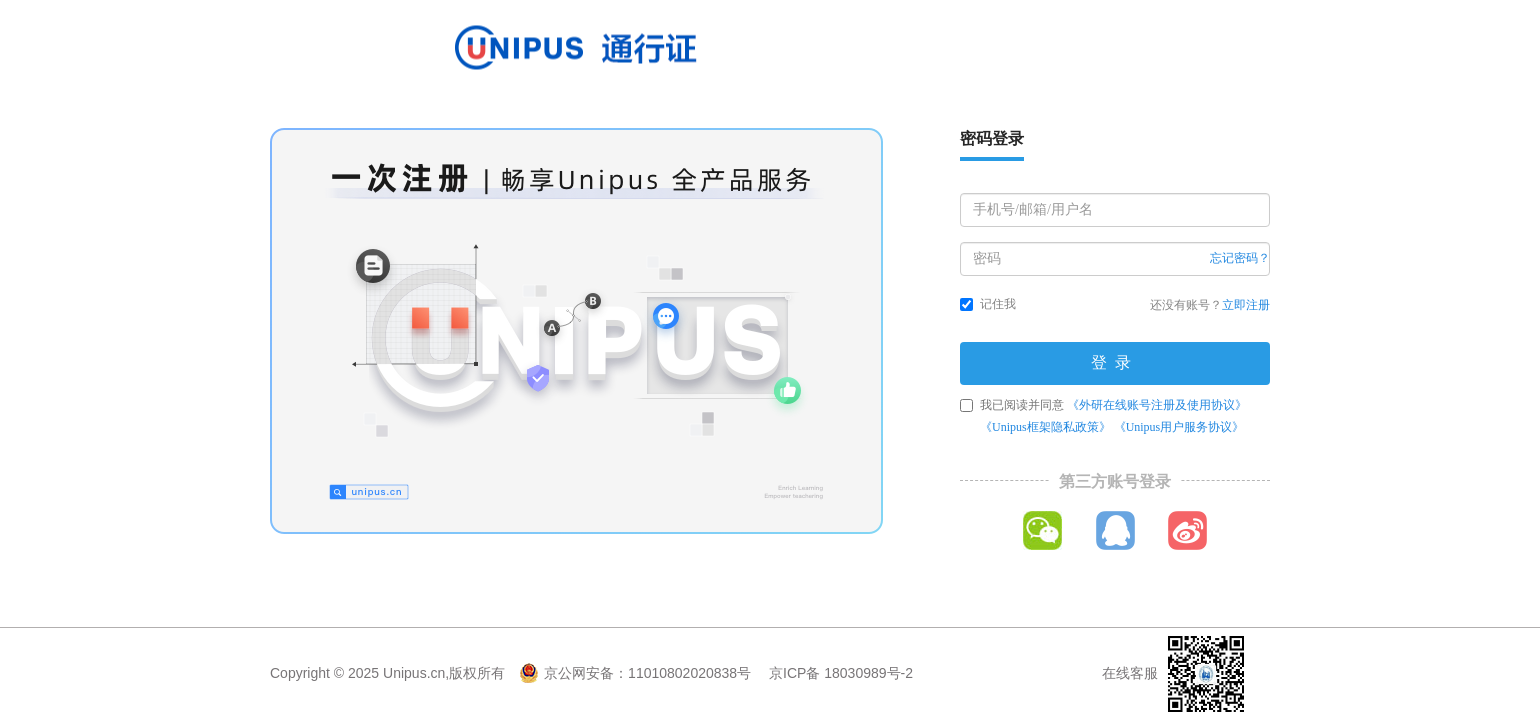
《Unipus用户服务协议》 (1179, 427)
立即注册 (1246, 305)
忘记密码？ (1240, 258)
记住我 (988, 304)
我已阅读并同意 (1103, 416)
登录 (1115, 362)
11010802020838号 (689, 673)
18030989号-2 (868, 673)
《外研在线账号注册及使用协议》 (1157, 405)
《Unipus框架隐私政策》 (1045, 427)
